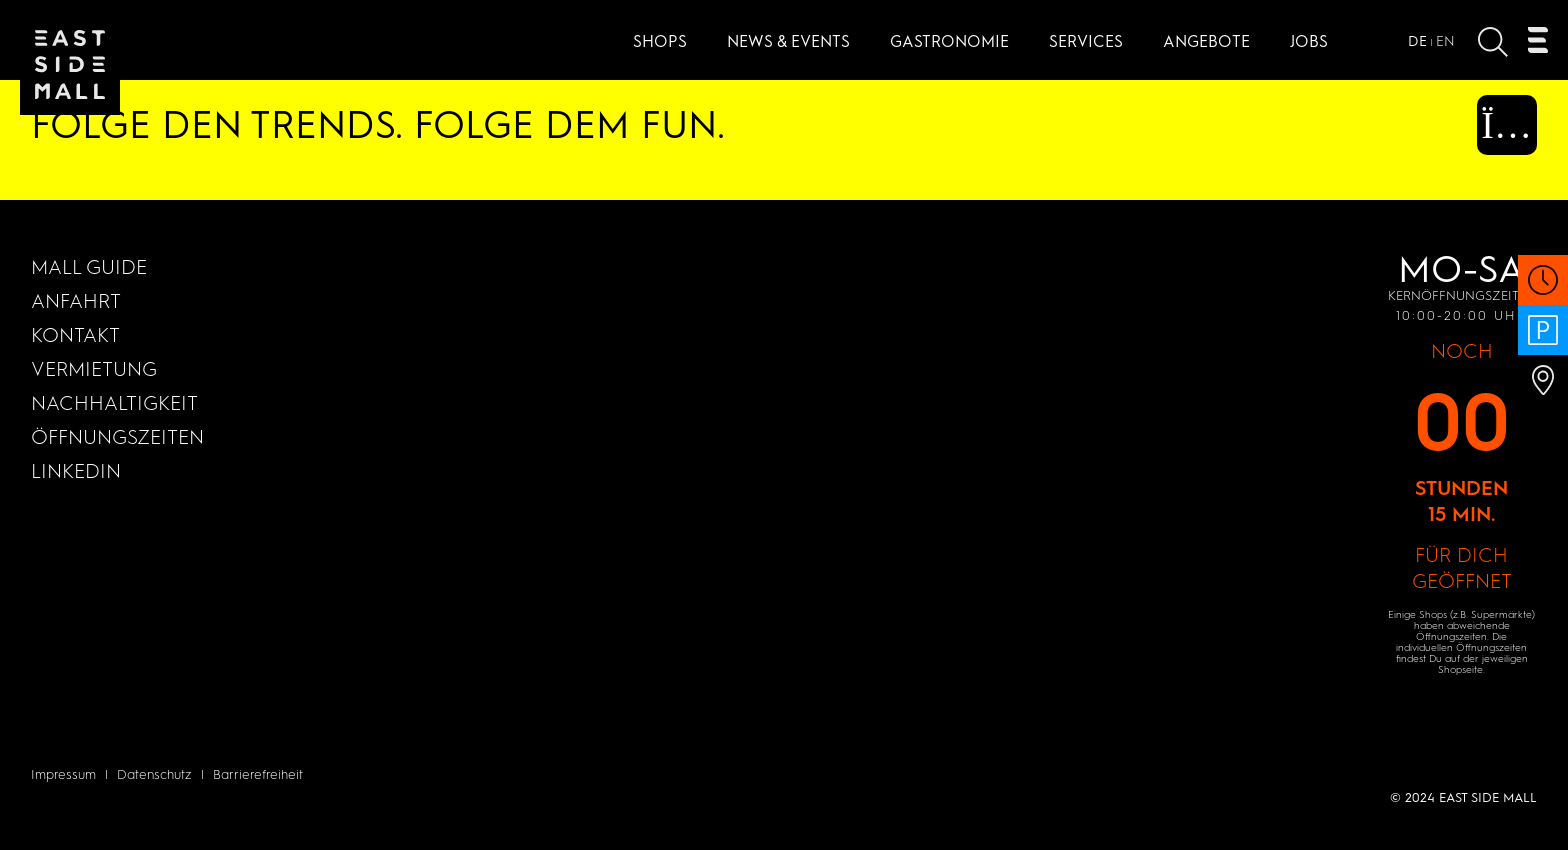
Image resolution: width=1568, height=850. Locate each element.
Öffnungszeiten (117, 437)
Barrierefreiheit (258, 774)
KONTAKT (75, 335)
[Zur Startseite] (70, 65)
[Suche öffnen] (1493, 46)
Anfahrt (76, 301)
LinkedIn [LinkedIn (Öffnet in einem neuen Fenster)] (76, 471)
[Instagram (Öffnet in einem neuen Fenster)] (1492, 133)
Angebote (1206, 41)
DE (1417, 41)
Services (1086, 41)
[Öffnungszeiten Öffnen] (1543, 290)
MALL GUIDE (89, 267)
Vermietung (94, 369)
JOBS (1309, 41)
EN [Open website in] (1445, 41)
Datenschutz (154, 774)
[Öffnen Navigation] (1538, 44)
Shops (660, 41)
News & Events (788, 41)
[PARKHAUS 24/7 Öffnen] (1543, 340)
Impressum (63, 774)
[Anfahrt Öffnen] (1543, 390)
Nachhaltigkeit (114, 403)
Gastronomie (949, 41)
